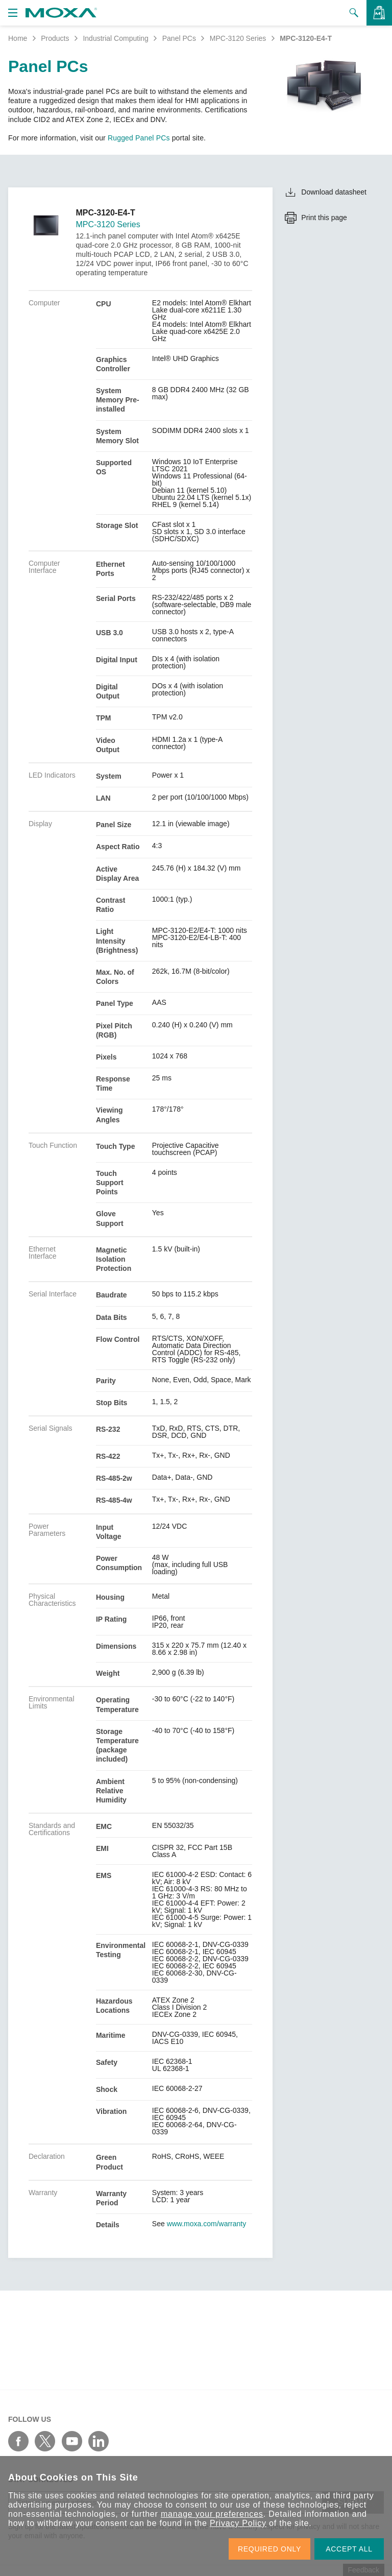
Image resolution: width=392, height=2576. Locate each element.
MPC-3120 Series (238, 38)
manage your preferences (212, 2514)
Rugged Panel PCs (139, 138)
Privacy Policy (238, 2523)
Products (55, 38)
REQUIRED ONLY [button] (269, 2549)
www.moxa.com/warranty (207, 2223)
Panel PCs (179, 38)
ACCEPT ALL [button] (349, 2549)
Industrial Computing (115, 38)
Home (17, 38)
